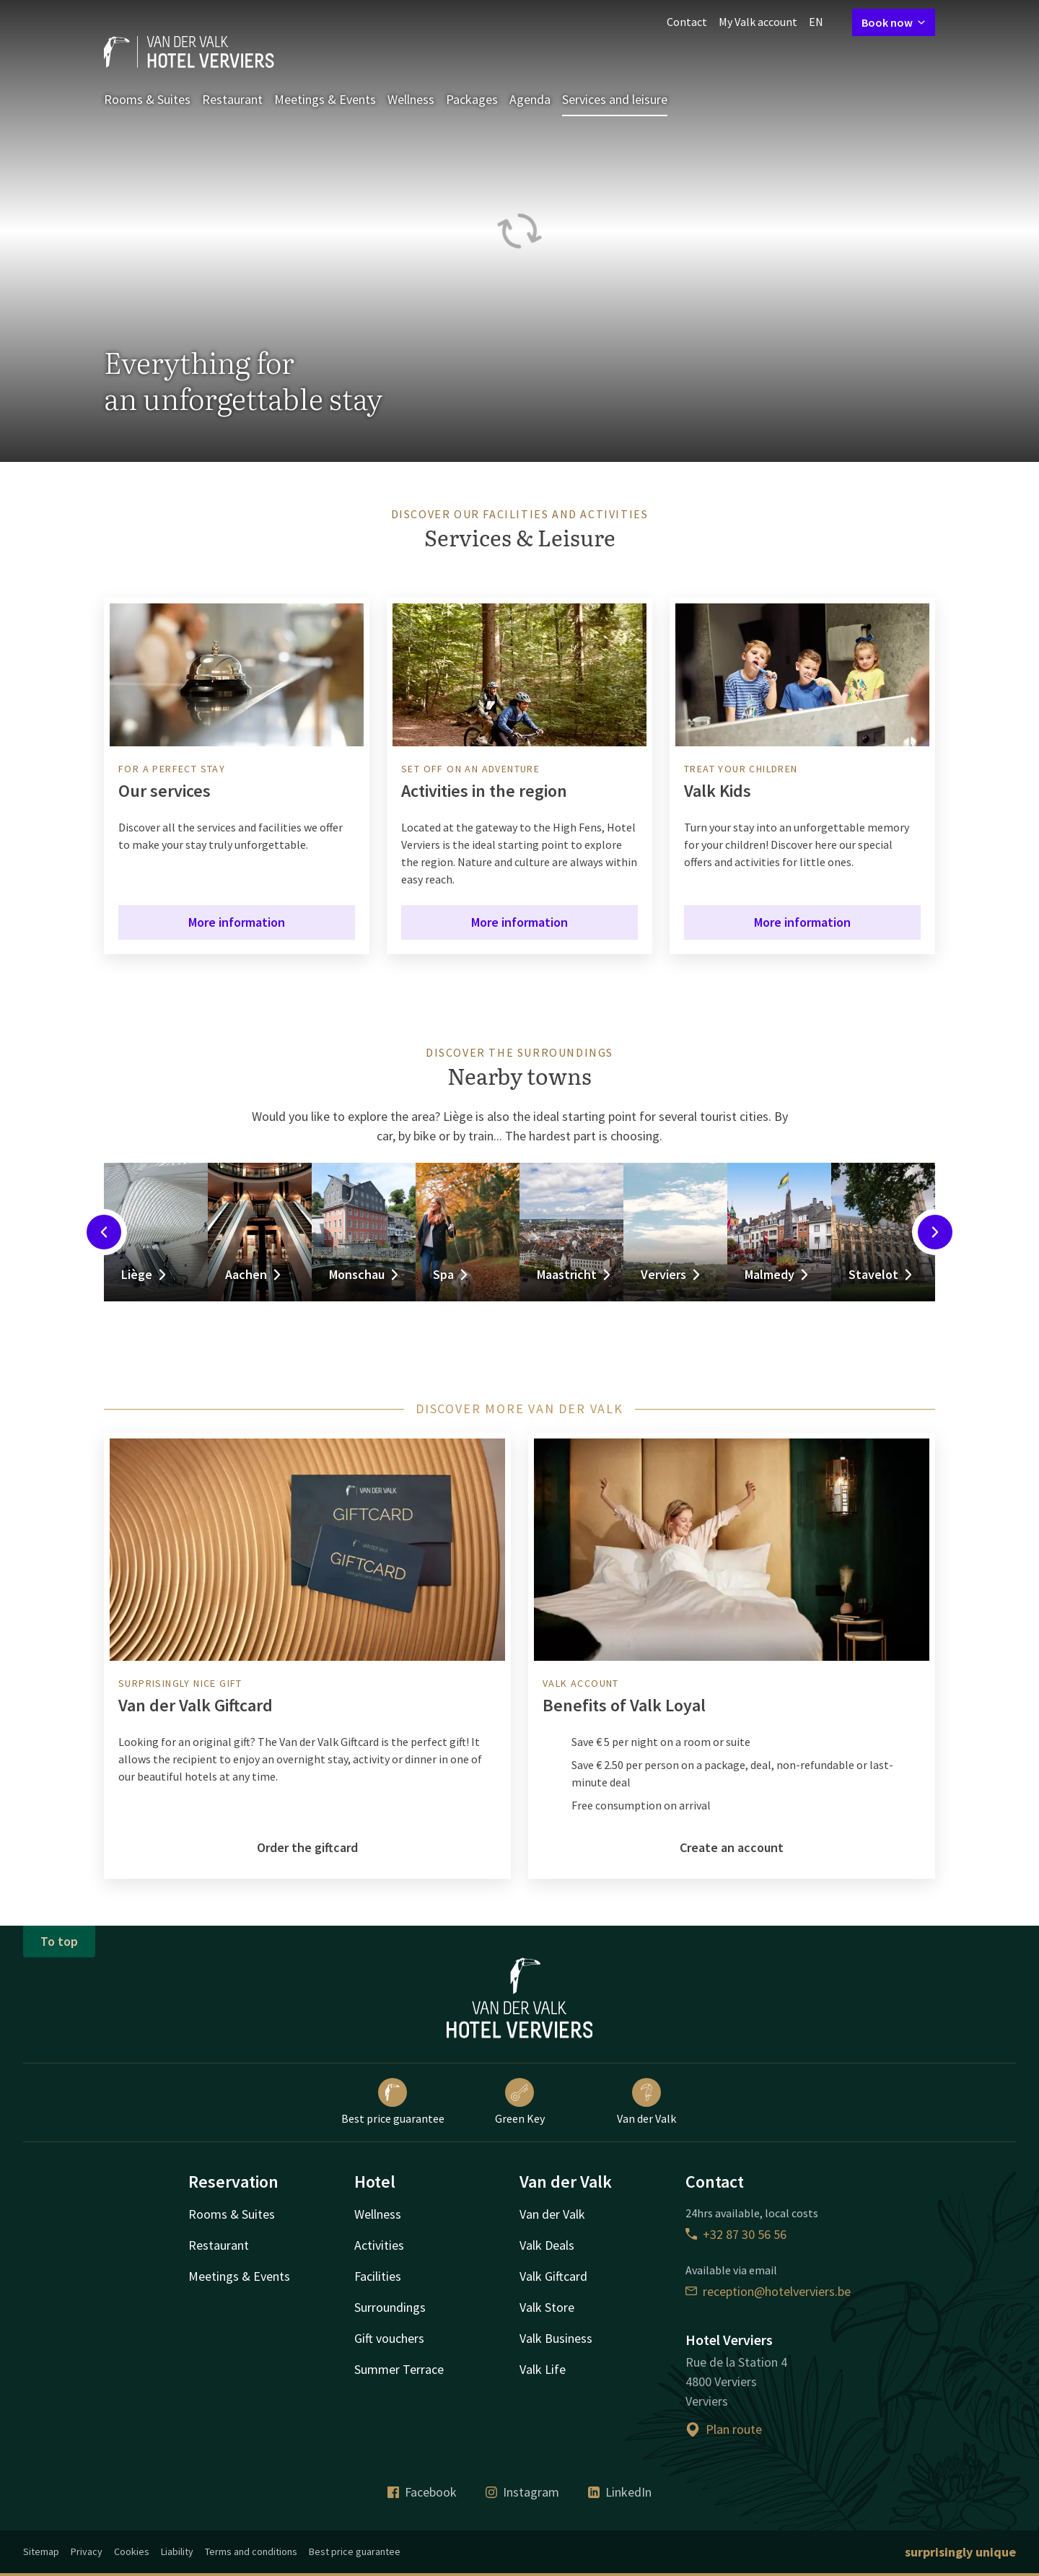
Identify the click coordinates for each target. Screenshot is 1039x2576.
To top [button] (59, 1941)
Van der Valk (646, 2102)
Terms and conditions (251, 2551)
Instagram (522, 2492)
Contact (687, 21)
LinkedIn (620, 2492)
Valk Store (547, 2307)
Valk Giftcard (553, 2276)
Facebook (422, 2492)
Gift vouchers (389, 2338)
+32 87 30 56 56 (735, 2234)
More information (236, 922)
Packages (472, 99)
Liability (177, 2551)
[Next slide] (935, 1232)
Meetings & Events (325, 99)
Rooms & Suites (147, 99)
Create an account (732, 1847)
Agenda (530, 99)
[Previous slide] (104, 1232)
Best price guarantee (392, 2102)
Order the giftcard (307, 1847)
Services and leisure (614, 99)
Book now (894, 22)
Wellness (410, 99)
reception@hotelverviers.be (768, 2291)
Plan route (723, 2429)
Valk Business (556, 2338)
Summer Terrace (399, 2369)
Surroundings (390, 2307)
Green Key (520, 2102)
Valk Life (543, 2369)
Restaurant (232, 99)
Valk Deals (547, 2245)
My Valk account (758, 21)
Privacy (86, 2551)
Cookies (131, 2551)
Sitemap (41, 2551)
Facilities (377, 2276)
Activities (379, 2245)
